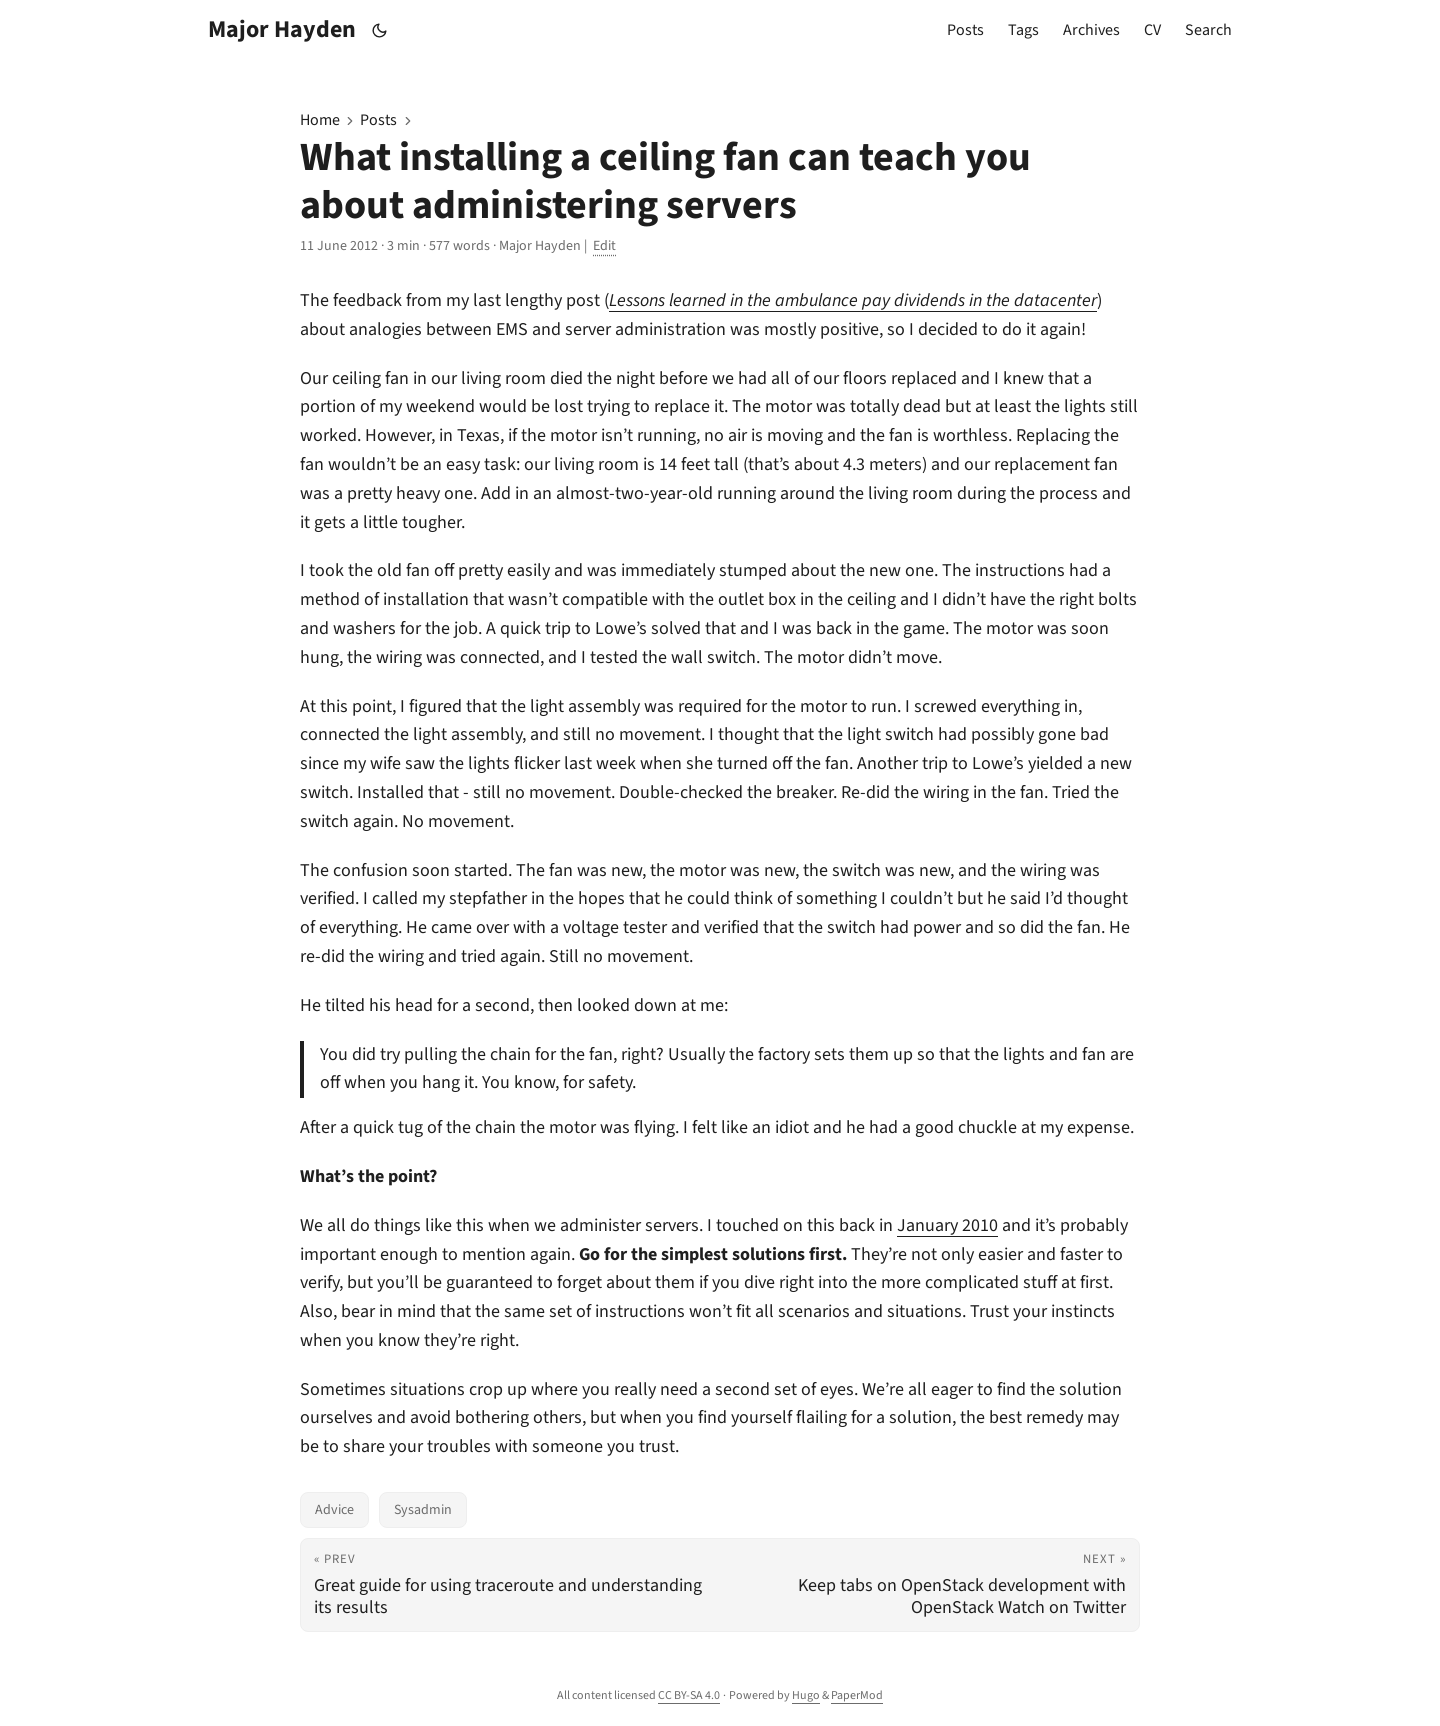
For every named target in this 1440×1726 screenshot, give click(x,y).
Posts (378, 120)
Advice (334, 1510)
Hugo (806, 1695)
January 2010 (947, 1225)
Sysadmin (423, 1510)
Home (320, 120)
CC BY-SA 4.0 (689, 1695)
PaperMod (857, 1695)
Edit (604, 246)
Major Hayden (282, 29)
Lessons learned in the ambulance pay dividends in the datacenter (853, 300)
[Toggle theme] (380, 30)
